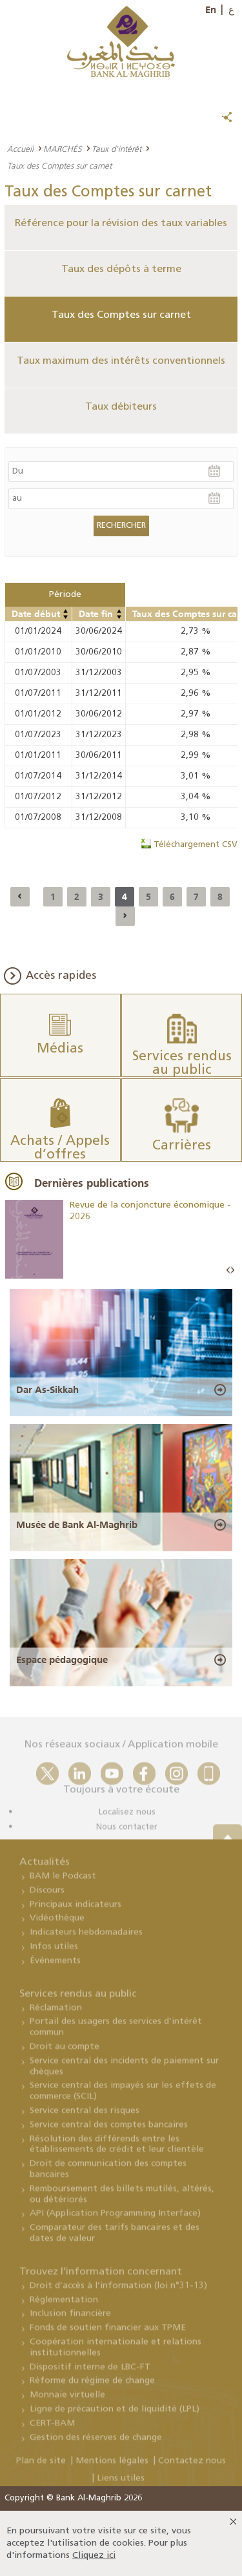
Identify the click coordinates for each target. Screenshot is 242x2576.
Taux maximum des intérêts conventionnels (121, 361)
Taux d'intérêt (116, 148)
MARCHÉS (62, 148)
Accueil (20, 148)
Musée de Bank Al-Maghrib (76, 1525)
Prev (228, 1270)
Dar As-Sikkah (47, 1390)
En (210, 10)
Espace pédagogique (62, 1660)
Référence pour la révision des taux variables (121, 223)
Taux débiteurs (121, 407)
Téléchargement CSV (195, 845)
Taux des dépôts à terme (121, 269)
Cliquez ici (94, 2555)
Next (232, 1270)
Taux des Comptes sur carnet (121, 315)
